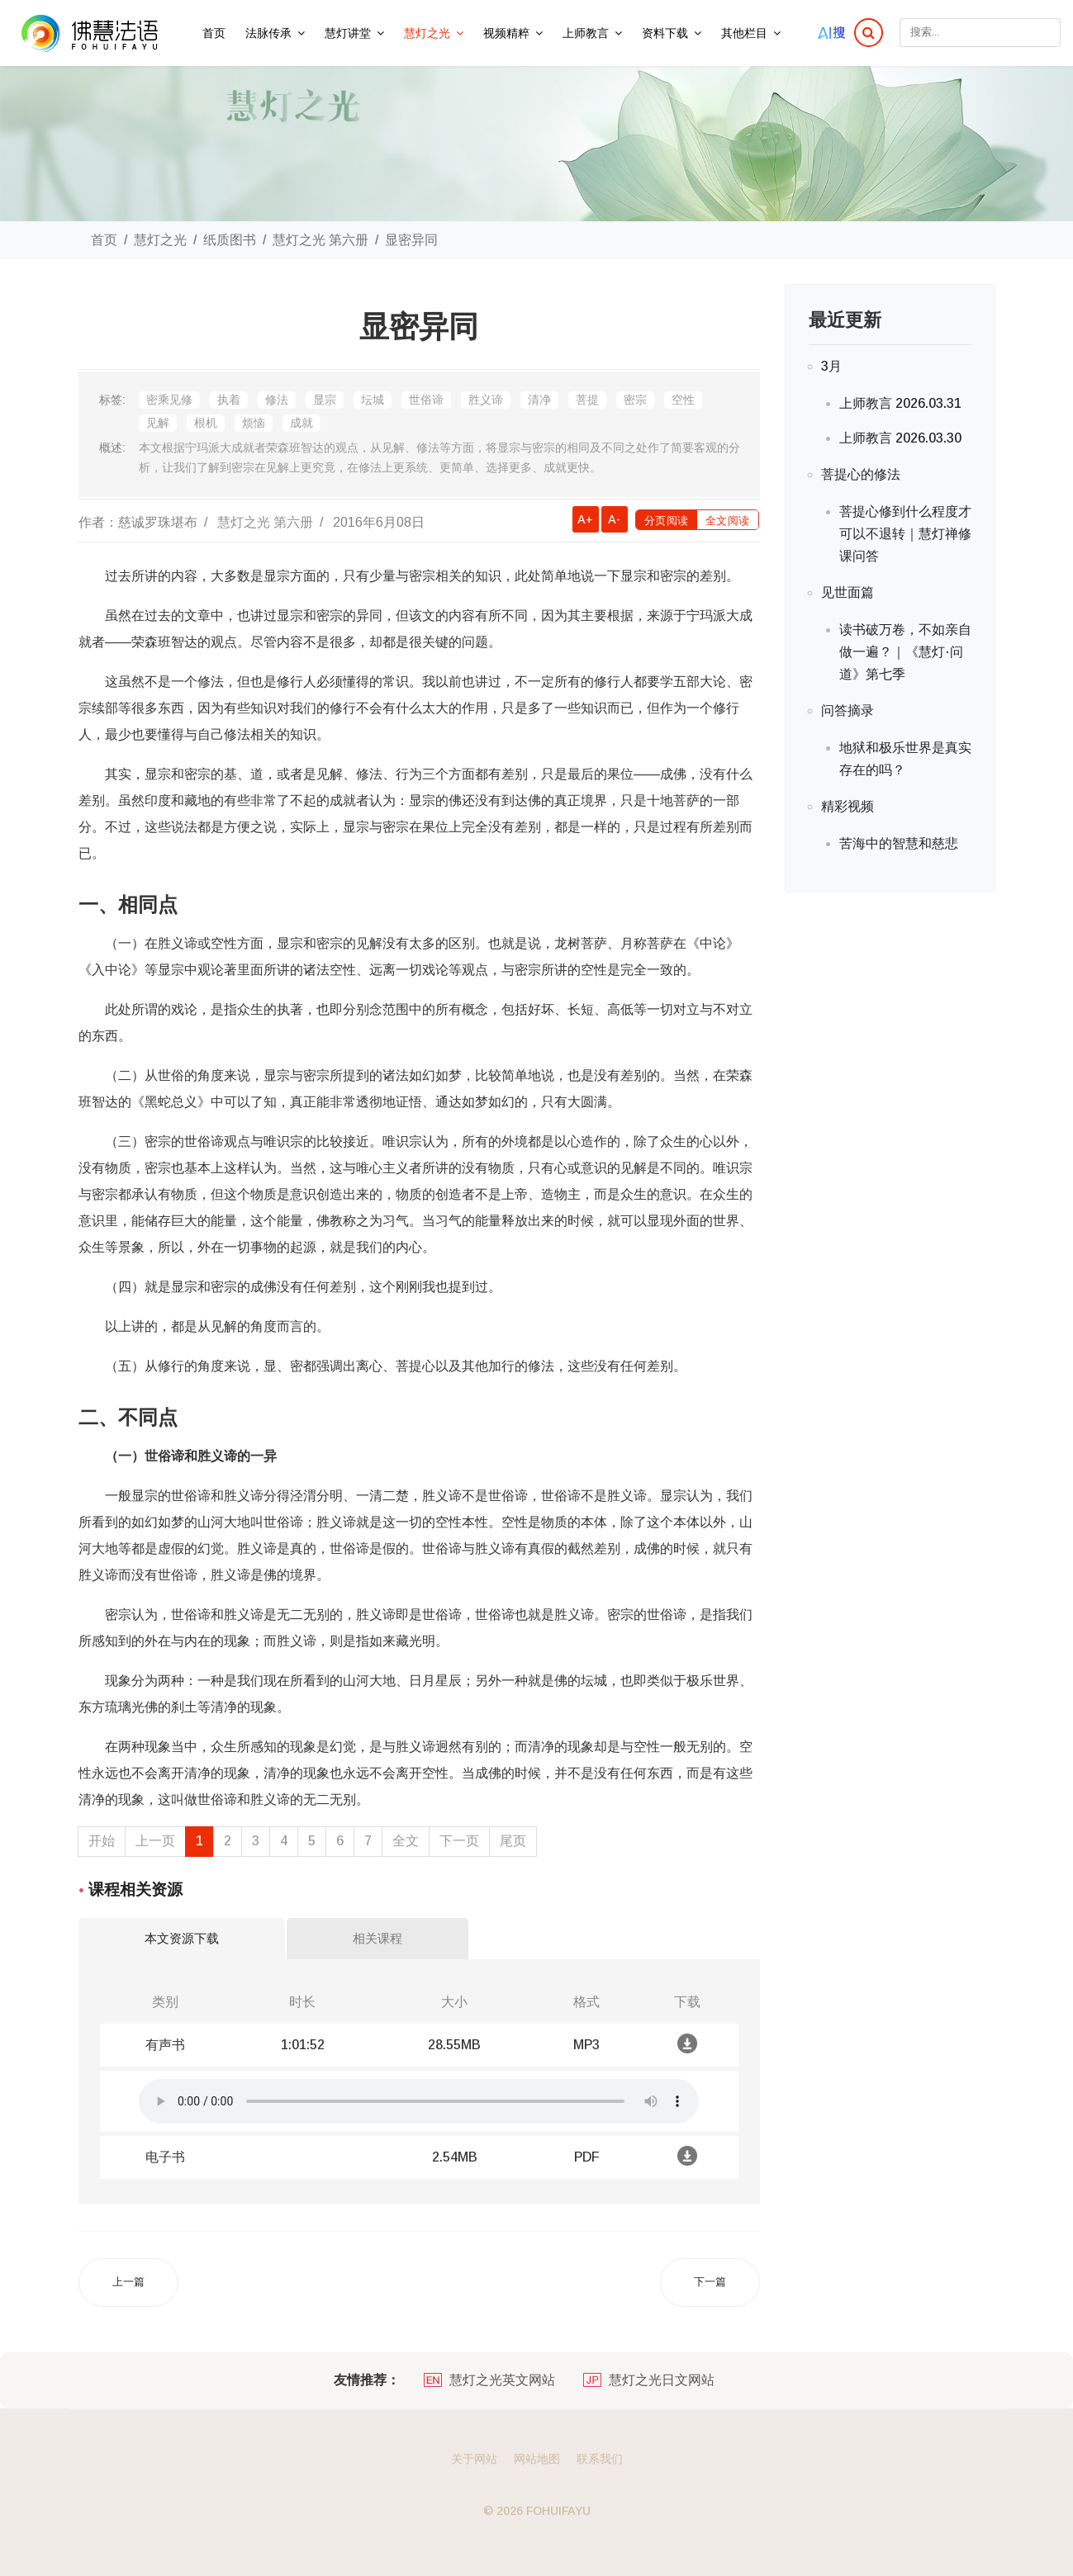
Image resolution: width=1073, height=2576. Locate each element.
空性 (683, 399)
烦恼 (253, 422)
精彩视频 (847, 806)
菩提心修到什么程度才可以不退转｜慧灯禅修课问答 (905, 533)
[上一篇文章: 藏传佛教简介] (128, 2282)
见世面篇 (847, 592)
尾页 (513, 1841)
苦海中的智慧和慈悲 (898, 843)
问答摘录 (847, 710)
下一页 (459, 1841)
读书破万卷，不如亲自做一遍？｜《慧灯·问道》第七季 (905, 652)
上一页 (155, 1841)
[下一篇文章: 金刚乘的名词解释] (710, 2282)
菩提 (587, 399)
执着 (228, 399)
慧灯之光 (427, 33)
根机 (205, 422)
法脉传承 (268, 33)
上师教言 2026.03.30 (900, 438)
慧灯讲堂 (348, 33)
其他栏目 (744, 33)
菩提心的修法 (860, 474)
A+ (585, 519)
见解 (157, 422)
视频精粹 (506, 33)
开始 (101, 1841)
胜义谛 (485, 399)
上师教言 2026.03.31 (900, 403)
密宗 (635, 399)
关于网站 (474, 2458)
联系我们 (600, 2458)
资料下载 (665, 33)
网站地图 (537, 2458)
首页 (214, 33)
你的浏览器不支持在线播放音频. (419, 2101)
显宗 (324, 399)
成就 (301, 422)
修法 (276, 399)
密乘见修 (169, 399)
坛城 (372, 399)
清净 (539, 399)
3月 (831, 366)
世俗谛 (426, 399)
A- (614, 519)
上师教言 (586, 33)
